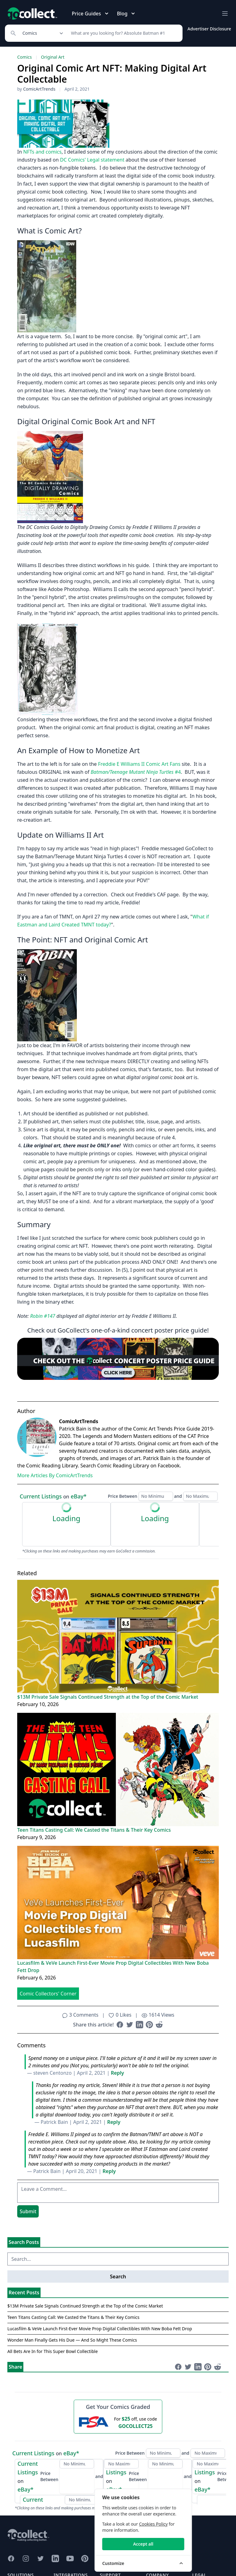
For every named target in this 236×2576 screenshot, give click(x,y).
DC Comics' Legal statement (92, 159)
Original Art (52, 57)
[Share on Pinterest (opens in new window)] (149, 2024)
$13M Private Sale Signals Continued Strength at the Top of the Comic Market (107, 1696)
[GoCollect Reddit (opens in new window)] (99, 2558)
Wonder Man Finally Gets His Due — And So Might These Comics (72, 2340)
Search (118, 2276)
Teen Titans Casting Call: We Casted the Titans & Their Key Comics (94, 1829)
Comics (24, 57)
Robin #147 (42, 1316)
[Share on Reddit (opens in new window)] (159, 2024)
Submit (28, 2211)
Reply (117, 2072)
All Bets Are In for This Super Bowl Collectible (52, 2351)
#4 (136, 772)
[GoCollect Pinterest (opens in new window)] (84, 2558)
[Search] (123, 33)
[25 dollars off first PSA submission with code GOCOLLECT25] (118, 2422)
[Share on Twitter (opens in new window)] (129, 2024)
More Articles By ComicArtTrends (55, 1475)
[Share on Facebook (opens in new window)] (120, 2024)
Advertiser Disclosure (209, 29)
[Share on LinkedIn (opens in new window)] (139, 2024)
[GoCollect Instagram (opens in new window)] (26, 2558)
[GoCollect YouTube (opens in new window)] (70, 2558)
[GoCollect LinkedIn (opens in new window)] (55, 2558)
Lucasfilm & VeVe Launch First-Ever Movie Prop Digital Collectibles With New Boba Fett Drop (113, 1966)
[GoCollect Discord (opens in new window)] (114, 2558)
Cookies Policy (191, 2524)
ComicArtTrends (39, 89)
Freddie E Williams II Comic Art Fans (139, 764)
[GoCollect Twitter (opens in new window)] (40, 2558)
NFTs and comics (42, 151)
